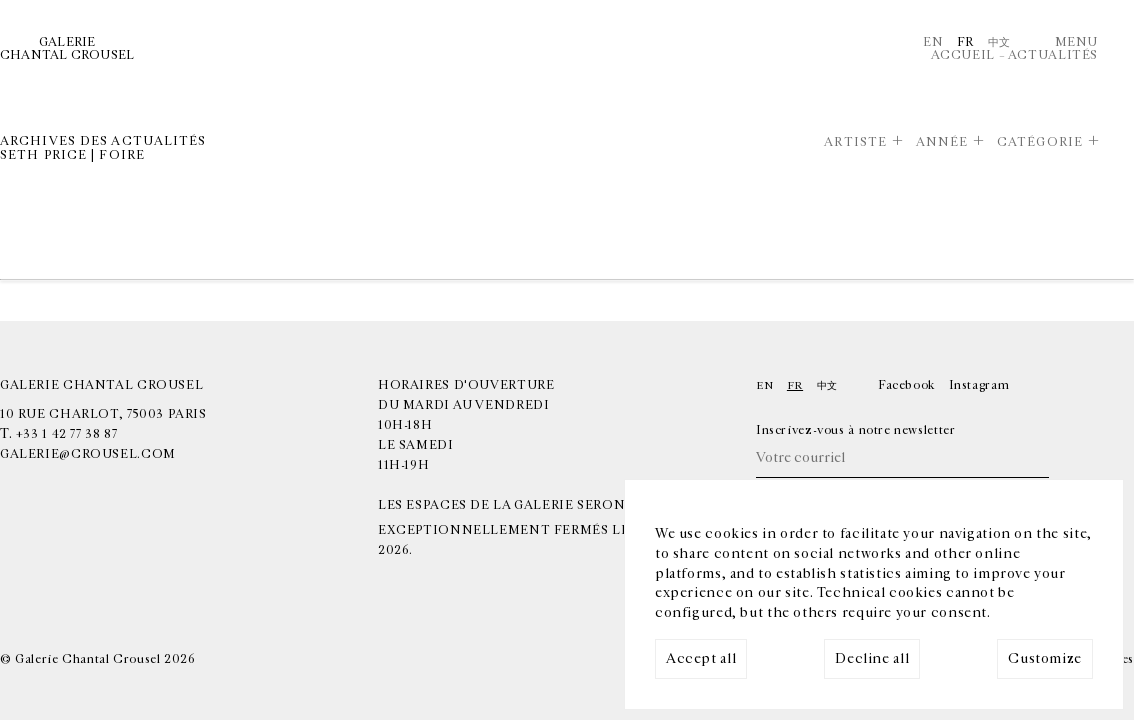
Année (942, 142)
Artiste (855, 142)
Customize (1045, 659)
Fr (965, 42)
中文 (999, 42)
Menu (1076, 42)
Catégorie (1040, 142)
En (933, 42)
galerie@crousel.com (88, 454)
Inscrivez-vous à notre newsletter (855, 430)
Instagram (979, 385)
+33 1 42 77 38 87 (67, 434)
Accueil (963, 55)
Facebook (906, 385)
